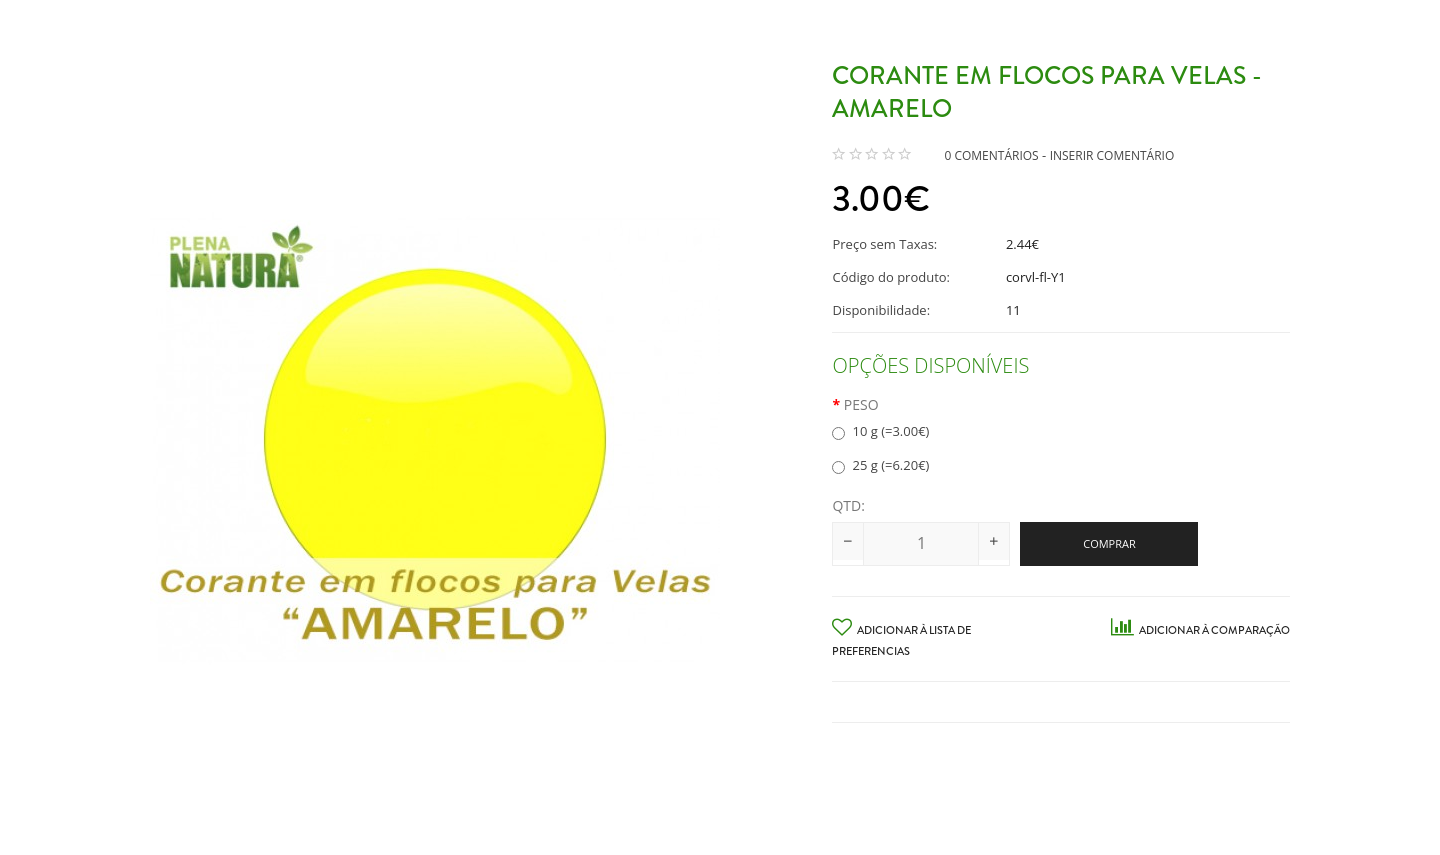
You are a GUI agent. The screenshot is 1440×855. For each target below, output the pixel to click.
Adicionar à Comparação (1200, 630)
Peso (861, 404)
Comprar (1109, 543)
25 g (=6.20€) (880, 465)
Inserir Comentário (1112, 155)
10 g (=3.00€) (880, 431)
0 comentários (991, 155)
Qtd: (848, 505)
